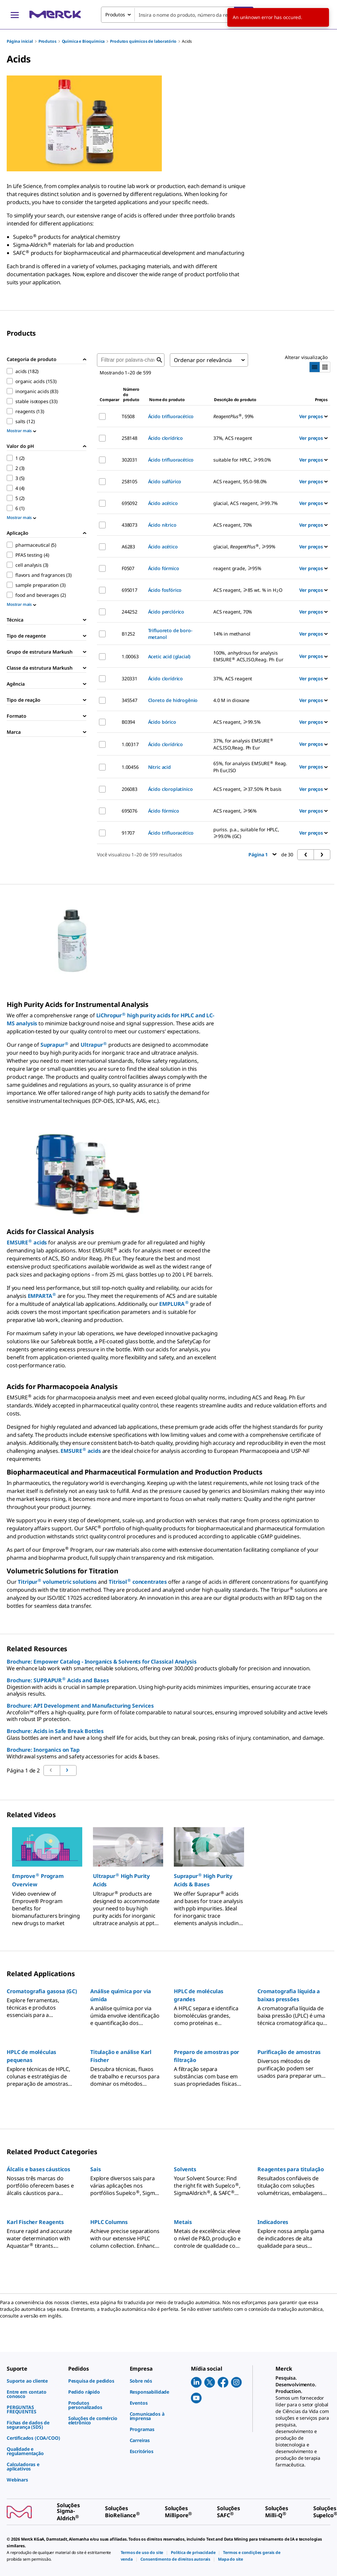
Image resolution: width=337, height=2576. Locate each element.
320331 (129, 678)
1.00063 (130, 656)
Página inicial (20, 41)
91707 (128, 833)
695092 (129, 503)
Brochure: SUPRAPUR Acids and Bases (58, 1680)
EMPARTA (42, 1296)
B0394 (128, 722)
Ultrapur (94, 1044)
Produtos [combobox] (115, 14)
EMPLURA (174, 1304)
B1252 (128, 634)
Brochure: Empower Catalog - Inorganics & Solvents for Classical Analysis (101, 1661)
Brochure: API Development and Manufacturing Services (80, 1705)
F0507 (128, 568)
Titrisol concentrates (138, 1581)
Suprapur (54, 1044)
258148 (129, 438)
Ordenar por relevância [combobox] (203, 360)
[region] (168, 1873)
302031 (129, 460)
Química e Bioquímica (83, 41)
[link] (34, 2381)
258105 (129, 481)
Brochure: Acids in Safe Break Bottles (55, 1731)
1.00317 (130, 744)
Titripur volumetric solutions (57, 1581)
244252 (129, 612)
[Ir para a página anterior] (68, 1770)
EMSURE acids (27, 1242)
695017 (129, 590)
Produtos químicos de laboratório (143, 41)
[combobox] (177, 15)
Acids (187, 41)
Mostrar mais (21, 431)
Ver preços (313, 416)
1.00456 (130, 767)
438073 (129, 525)
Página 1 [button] (262, 854)
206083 (129, 789)
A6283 (128, 546)
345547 (129, 700)
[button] (47, 1880)
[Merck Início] (55, 14)
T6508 (128, 416)
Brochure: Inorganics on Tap (43, 1749)
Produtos (47, 41)
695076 (129, 811)
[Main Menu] (15, 14)
